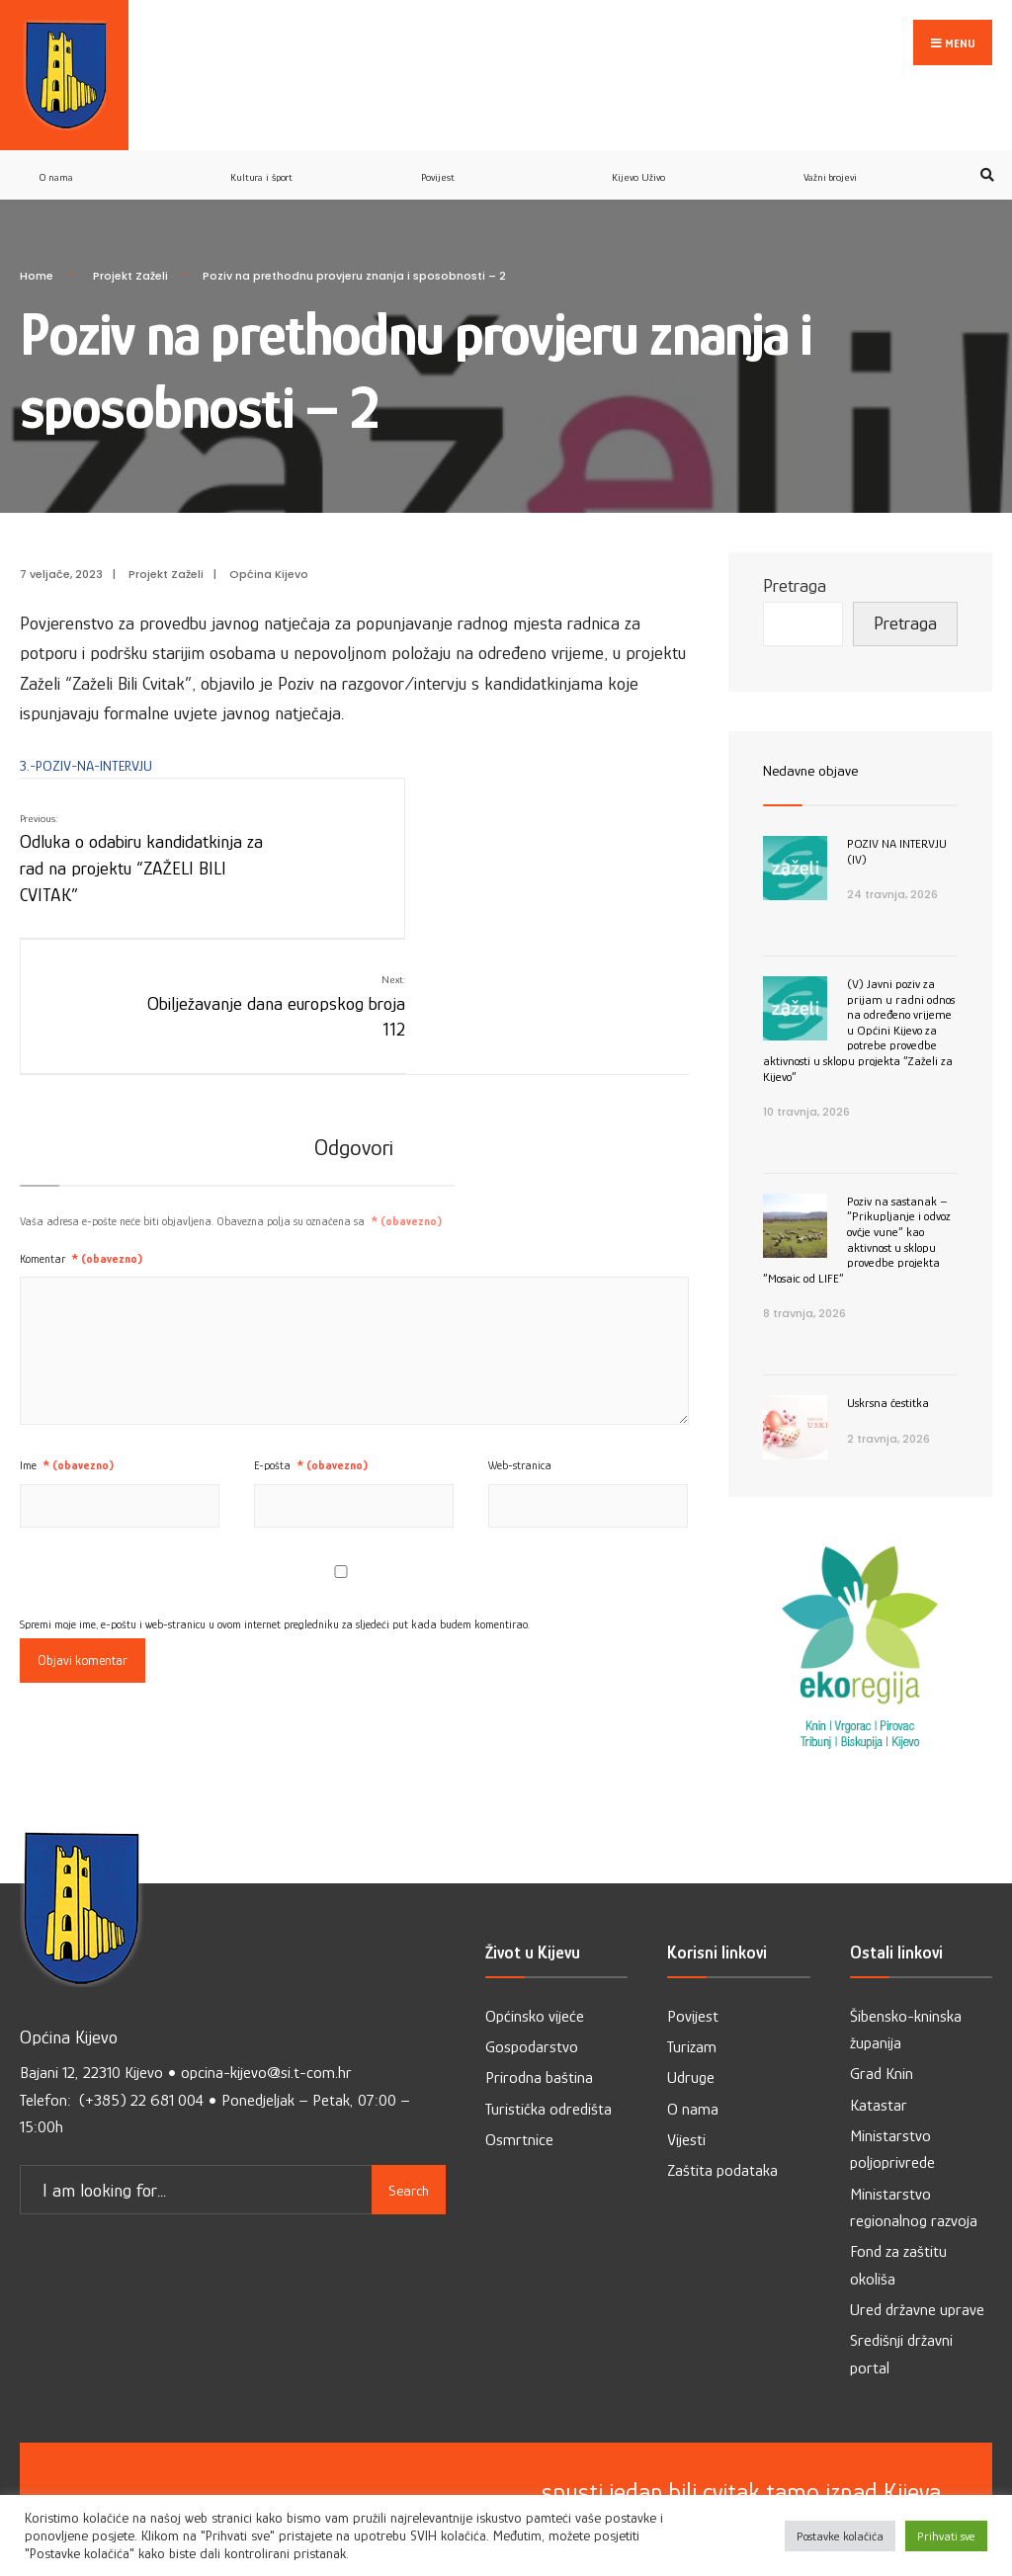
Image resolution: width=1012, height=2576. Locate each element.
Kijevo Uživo (638, 142)
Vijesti (686, 2105)
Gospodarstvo (531, 2012)
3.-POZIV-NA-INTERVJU (86, 730)
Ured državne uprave (917, 2275)
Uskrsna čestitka (888, 1368)
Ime (67, 1294)
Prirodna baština (539, 2044)
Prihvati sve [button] (946, 2536)
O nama (56, 142)
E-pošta (311, 1294)
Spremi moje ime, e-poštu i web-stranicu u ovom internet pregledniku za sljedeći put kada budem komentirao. (275, 1453)
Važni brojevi (830, 142)
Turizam (692, 2012)
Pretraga (794, 551)
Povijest (438, 142)
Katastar (878, 2070)
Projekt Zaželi (130, 241)
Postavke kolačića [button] (840, 2536)
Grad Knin (881, 2040)
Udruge (691, 2044)
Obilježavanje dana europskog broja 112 (579, 810)
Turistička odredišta (548, 2074)
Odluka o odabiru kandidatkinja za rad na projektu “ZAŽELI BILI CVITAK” (133, 823)
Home (36, 241)
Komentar (81, 1087)
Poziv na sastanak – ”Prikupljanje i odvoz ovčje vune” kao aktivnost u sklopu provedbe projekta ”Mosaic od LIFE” (857, 1205)
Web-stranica (519, 1294)
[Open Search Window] (984, 141)
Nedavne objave (818, 735)
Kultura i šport (261, 142)
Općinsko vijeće (534, 1981)
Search (408, 2150)
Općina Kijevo (268, 540)
